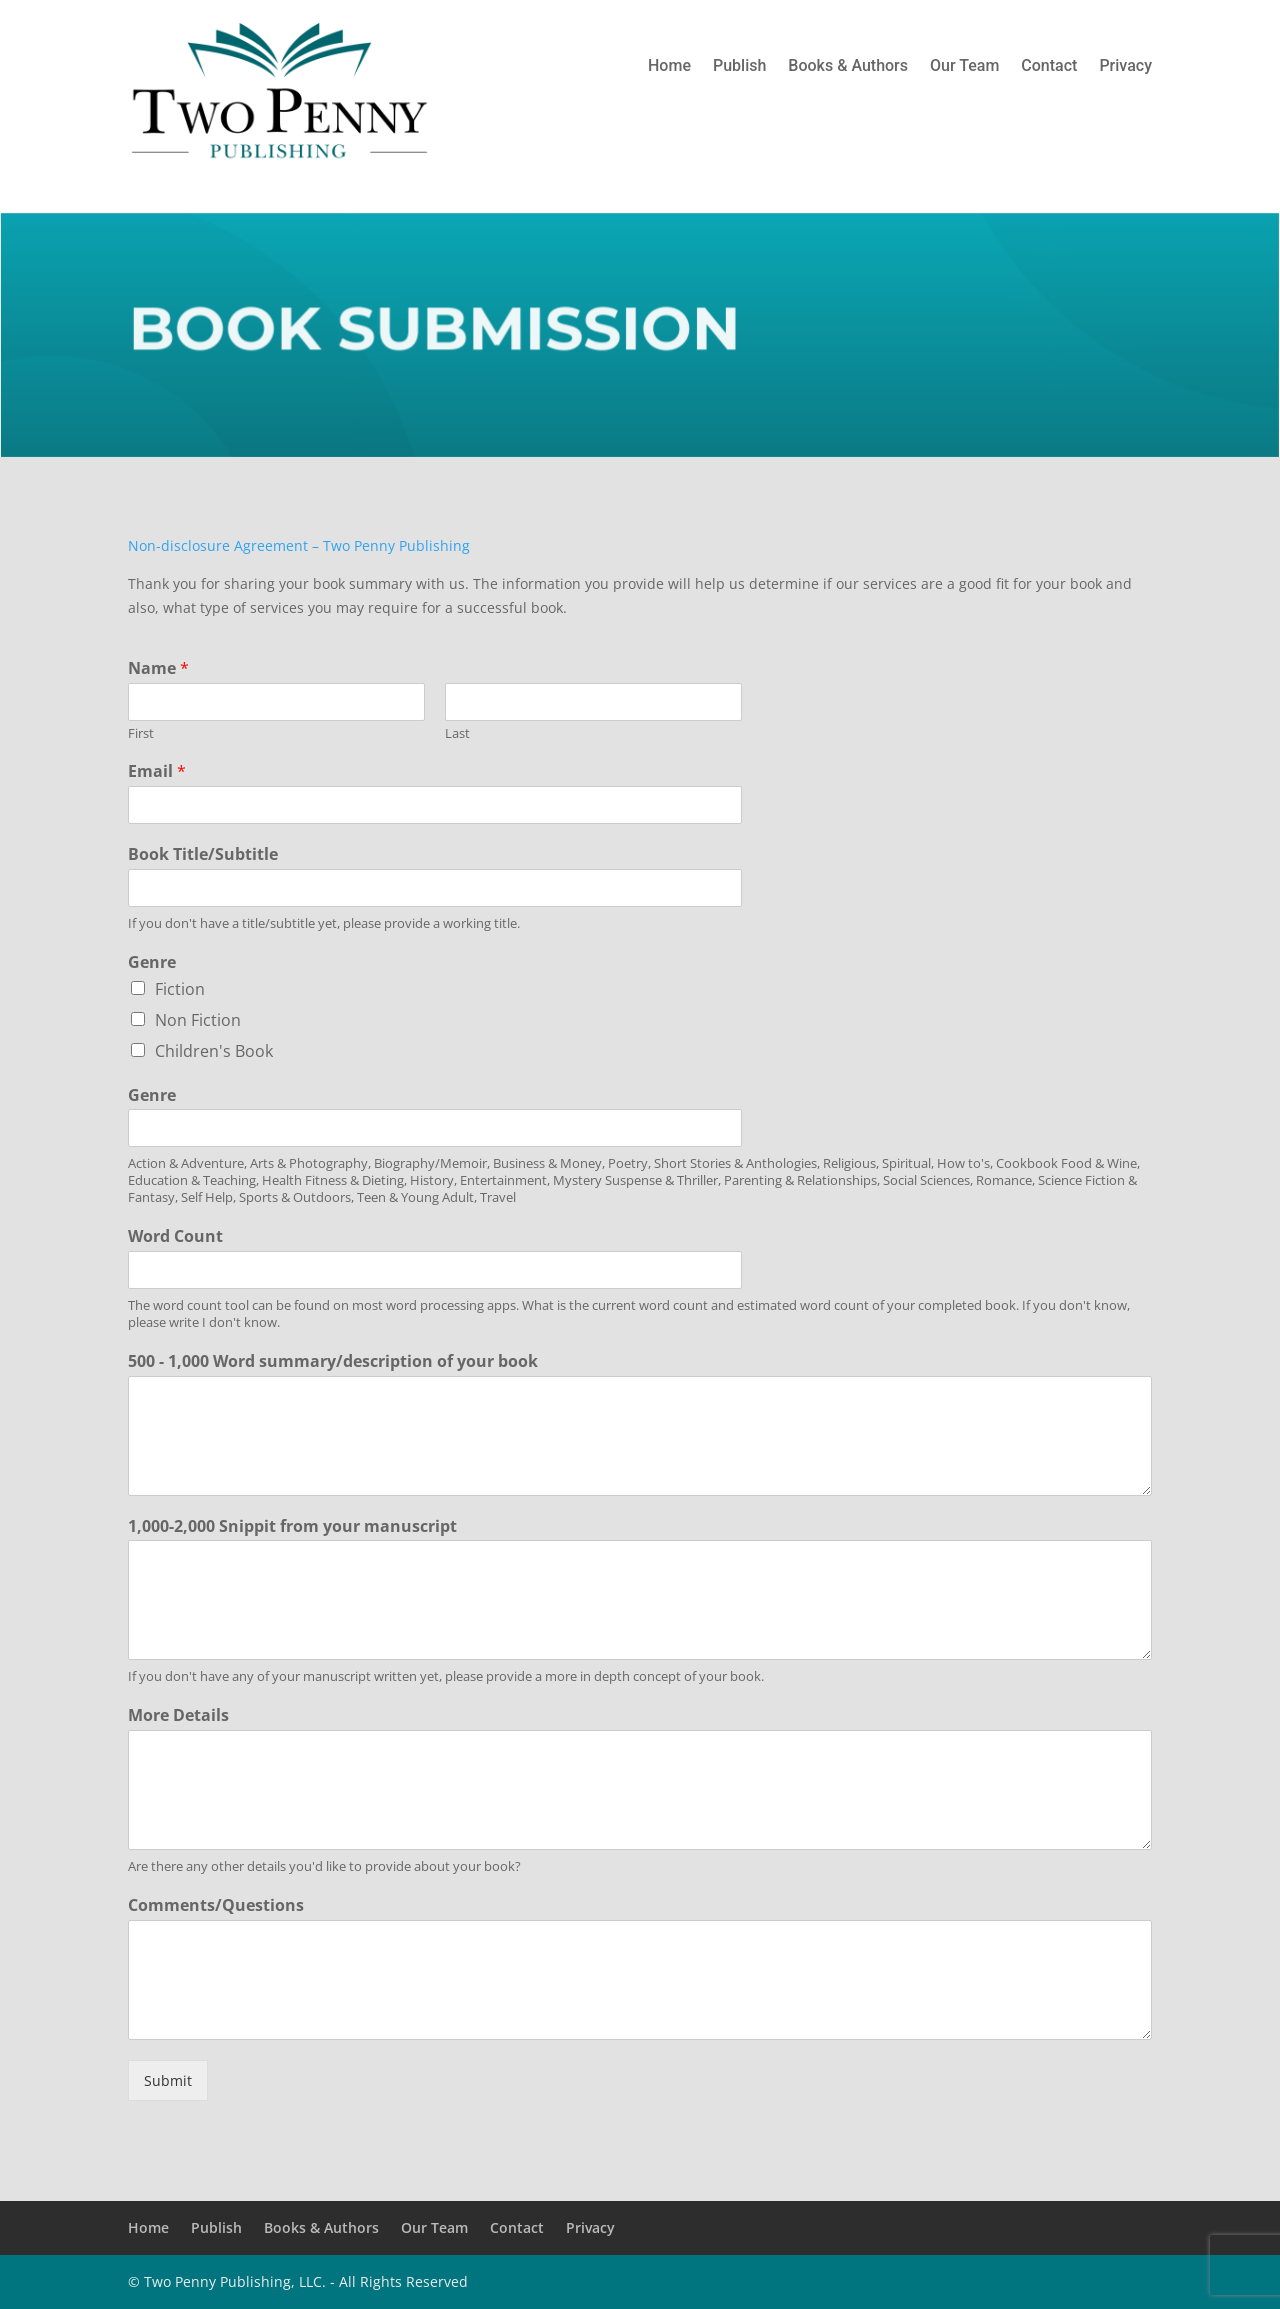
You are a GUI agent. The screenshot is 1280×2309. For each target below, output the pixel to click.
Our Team (964, 67)
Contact (1049, 67)
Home (669, 67)
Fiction (180, 989)
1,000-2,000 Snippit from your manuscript (292, 1526)
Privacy (1125, 67)
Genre (152, 962)
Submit (168, 2080)
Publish (739, 67)
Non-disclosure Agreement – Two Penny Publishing (299, 545)
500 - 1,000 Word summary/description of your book (333, 1361)
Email (157, 771)
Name (158, 668)
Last (457, 733)
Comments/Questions (216, 1905)
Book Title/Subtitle (203, 854)
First (141, 733)
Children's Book (214, 1051)
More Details (178, 1715)
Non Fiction (198, 1020)
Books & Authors (848, 67)
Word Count (175, 1236)
